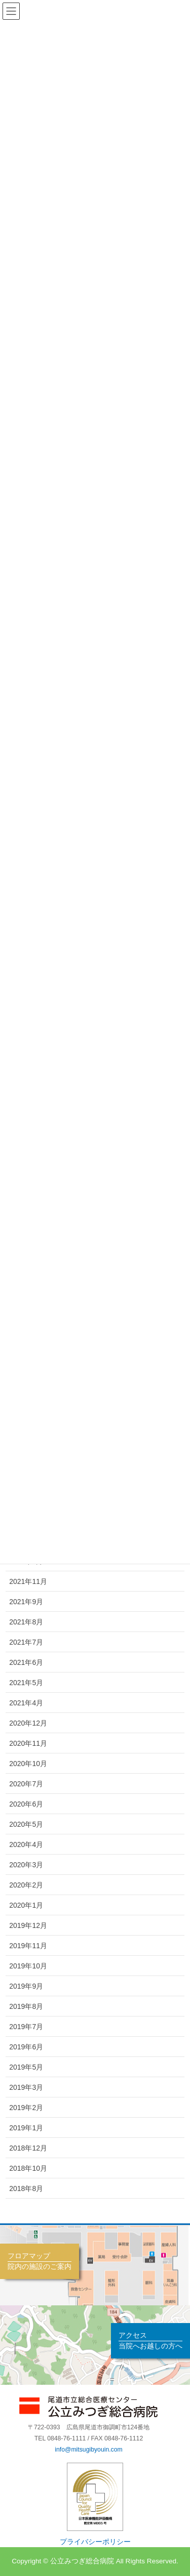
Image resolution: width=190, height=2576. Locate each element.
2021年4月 (26, 1703)
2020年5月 (26, 1824)
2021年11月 (28, 1581)
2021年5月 (26, 1683)
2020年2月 (26, 1885)
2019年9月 (26, 1986)
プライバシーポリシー (95, 2542)
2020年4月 (26, 1844)
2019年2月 (26, 2107)
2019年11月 (28, 1946)
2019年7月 (26, 2027)
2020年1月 (26, 1905)
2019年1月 (26, 2128)
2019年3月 (26, 2087)
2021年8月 (26, 1622)
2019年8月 (26, 2006)
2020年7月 (26, 1784)
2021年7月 (26, 1642)
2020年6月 (26, 1804)
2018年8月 (26, 2188)
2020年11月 (28, 1743)
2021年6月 (26, 1662)
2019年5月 (26, 2067)
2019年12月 (28, 1925)
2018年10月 (28, 2168)
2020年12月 (28, 1723)
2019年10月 (28, 1966)
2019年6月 (26, 2047)
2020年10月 (28, 1763)
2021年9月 (26, 1602)
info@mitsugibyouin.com (88, 2449)
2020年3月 (26, 1865)
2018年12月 (28, 2148)
